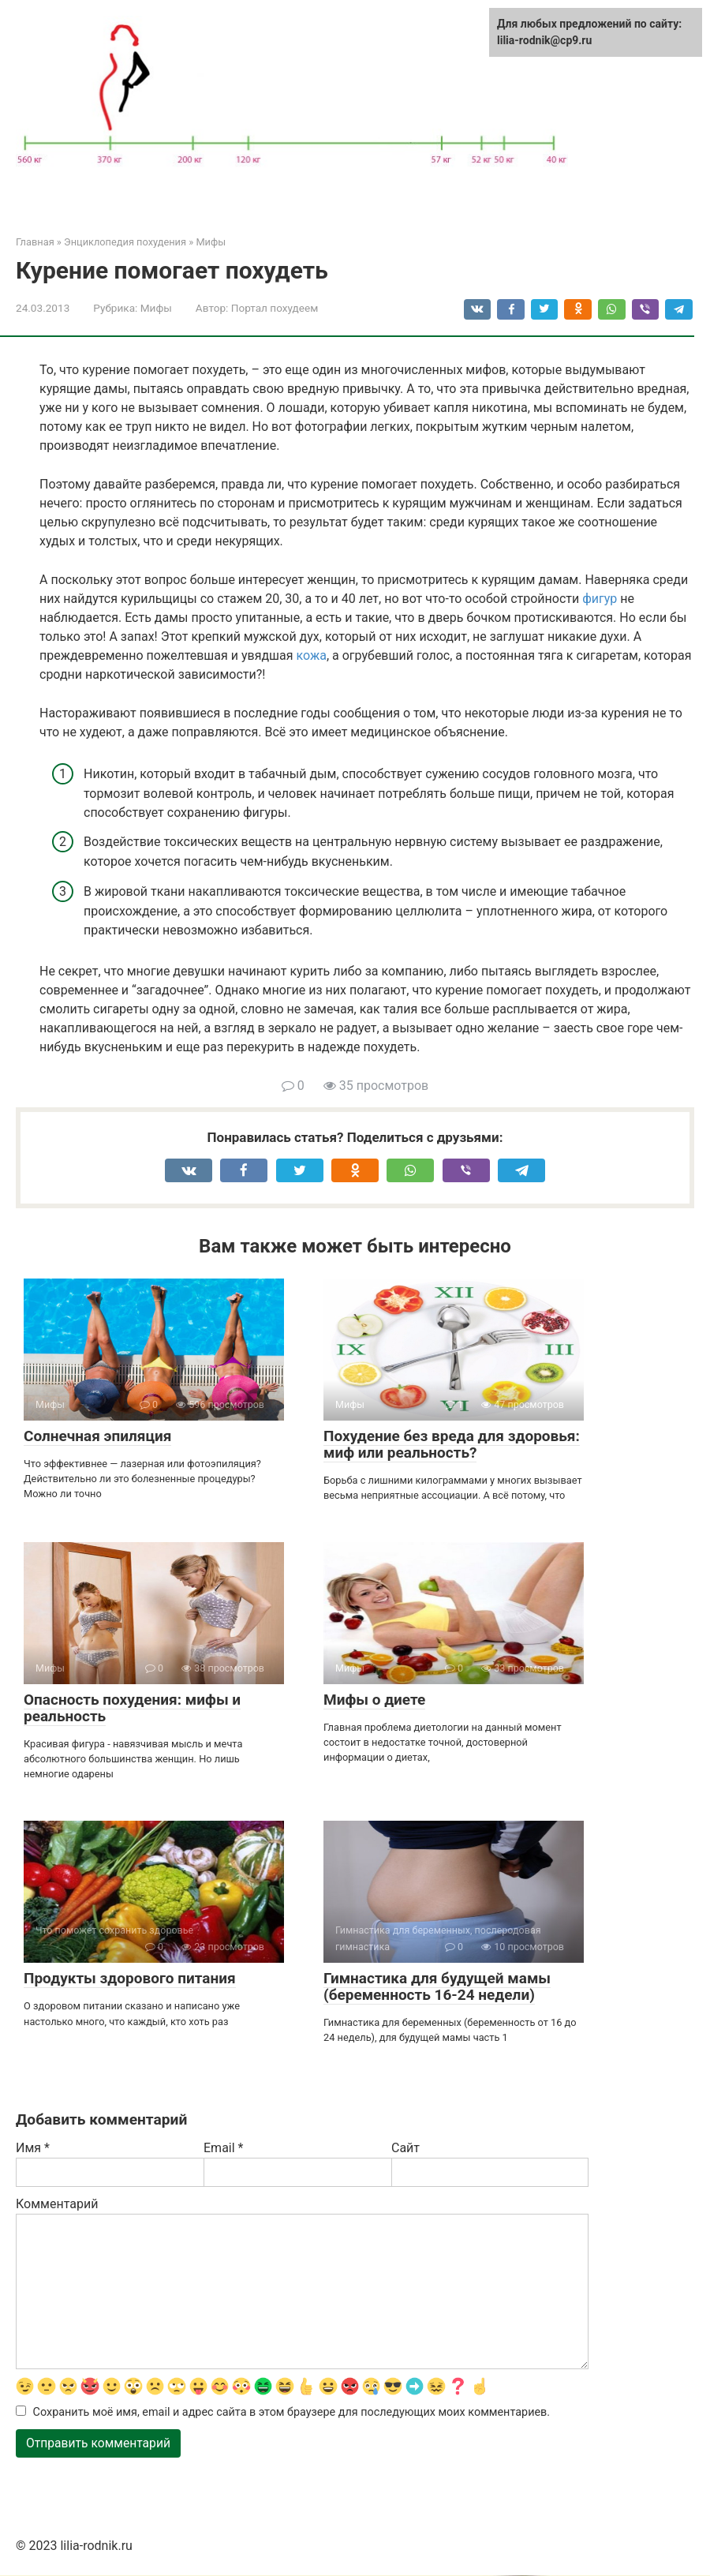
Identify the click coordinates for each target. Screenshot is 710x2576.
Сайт (405, 2147)
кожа (312, 655)
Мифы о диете (374, 1699)
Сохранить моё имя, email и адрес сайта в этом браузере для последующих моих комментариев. (292, 2413)
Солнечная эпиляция (97, 1436)
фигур (599, 598)
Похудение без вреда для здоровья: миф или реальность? (451, 1444)
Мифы (156, 307)
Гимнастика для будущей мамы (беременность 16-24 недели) (437, 1986)
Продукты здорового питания (130, 1978)
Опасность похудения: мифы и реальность (132, 1707)
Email (223, 2147)
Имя (33, 2147)
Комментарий (57, 2203)
